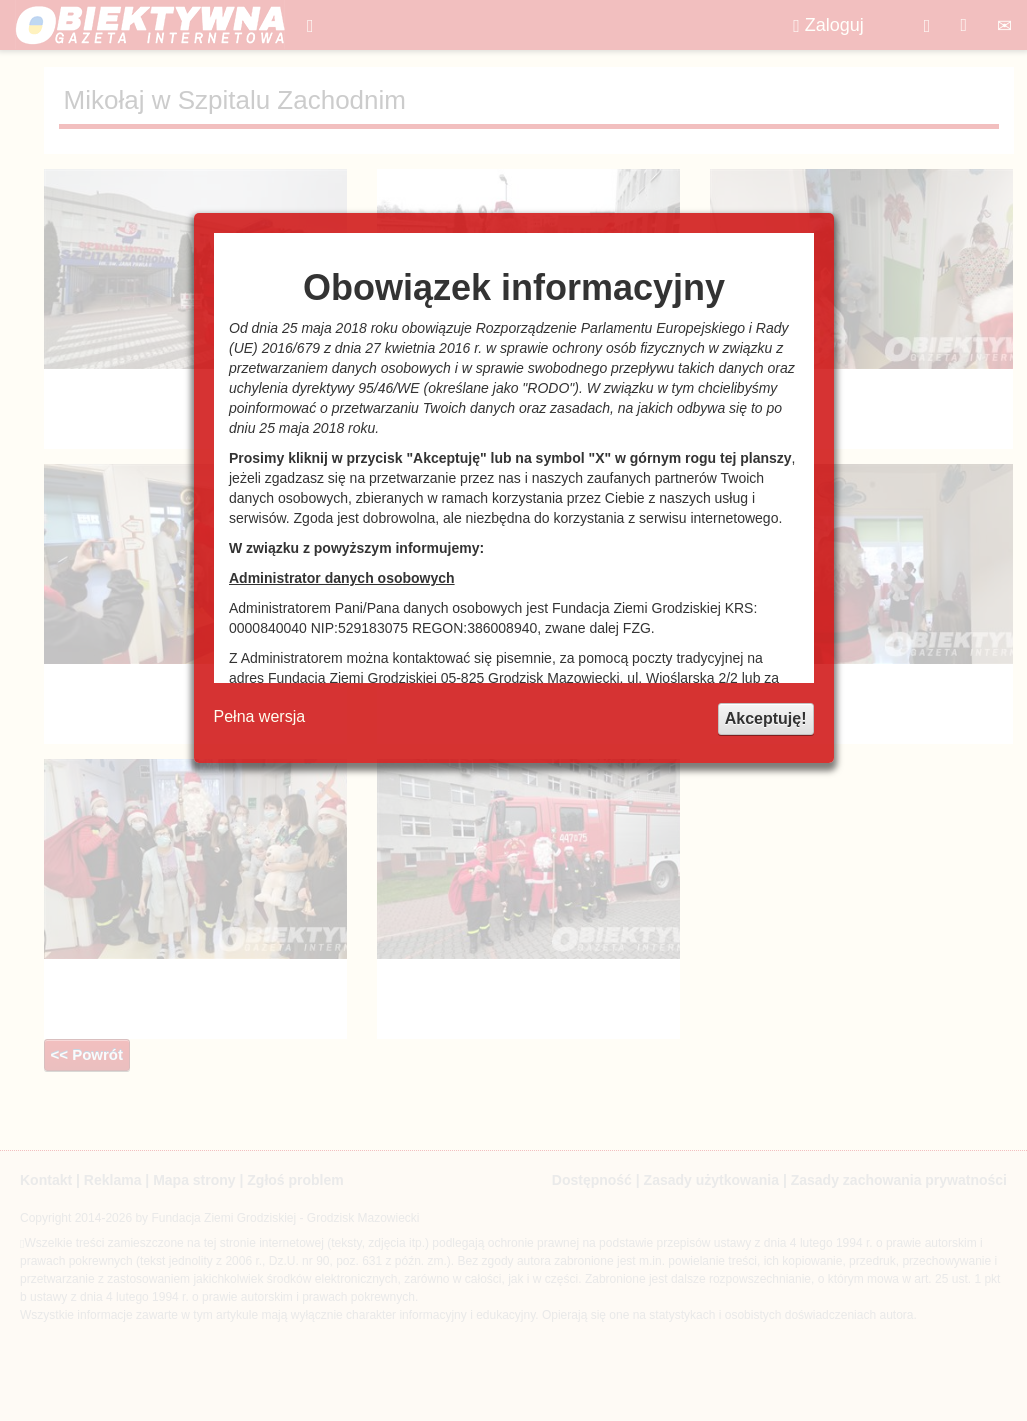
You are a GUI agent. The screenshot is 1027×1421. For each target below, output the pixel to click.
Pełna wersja (260, 716)
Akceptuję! (766, 718)
